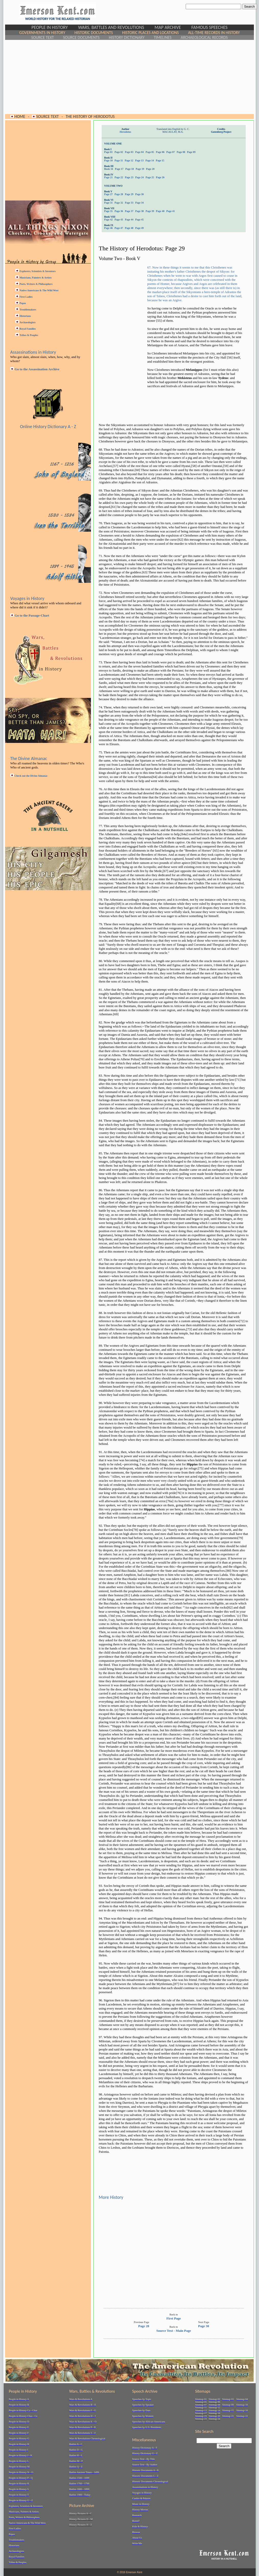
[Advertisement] (129, 77)
